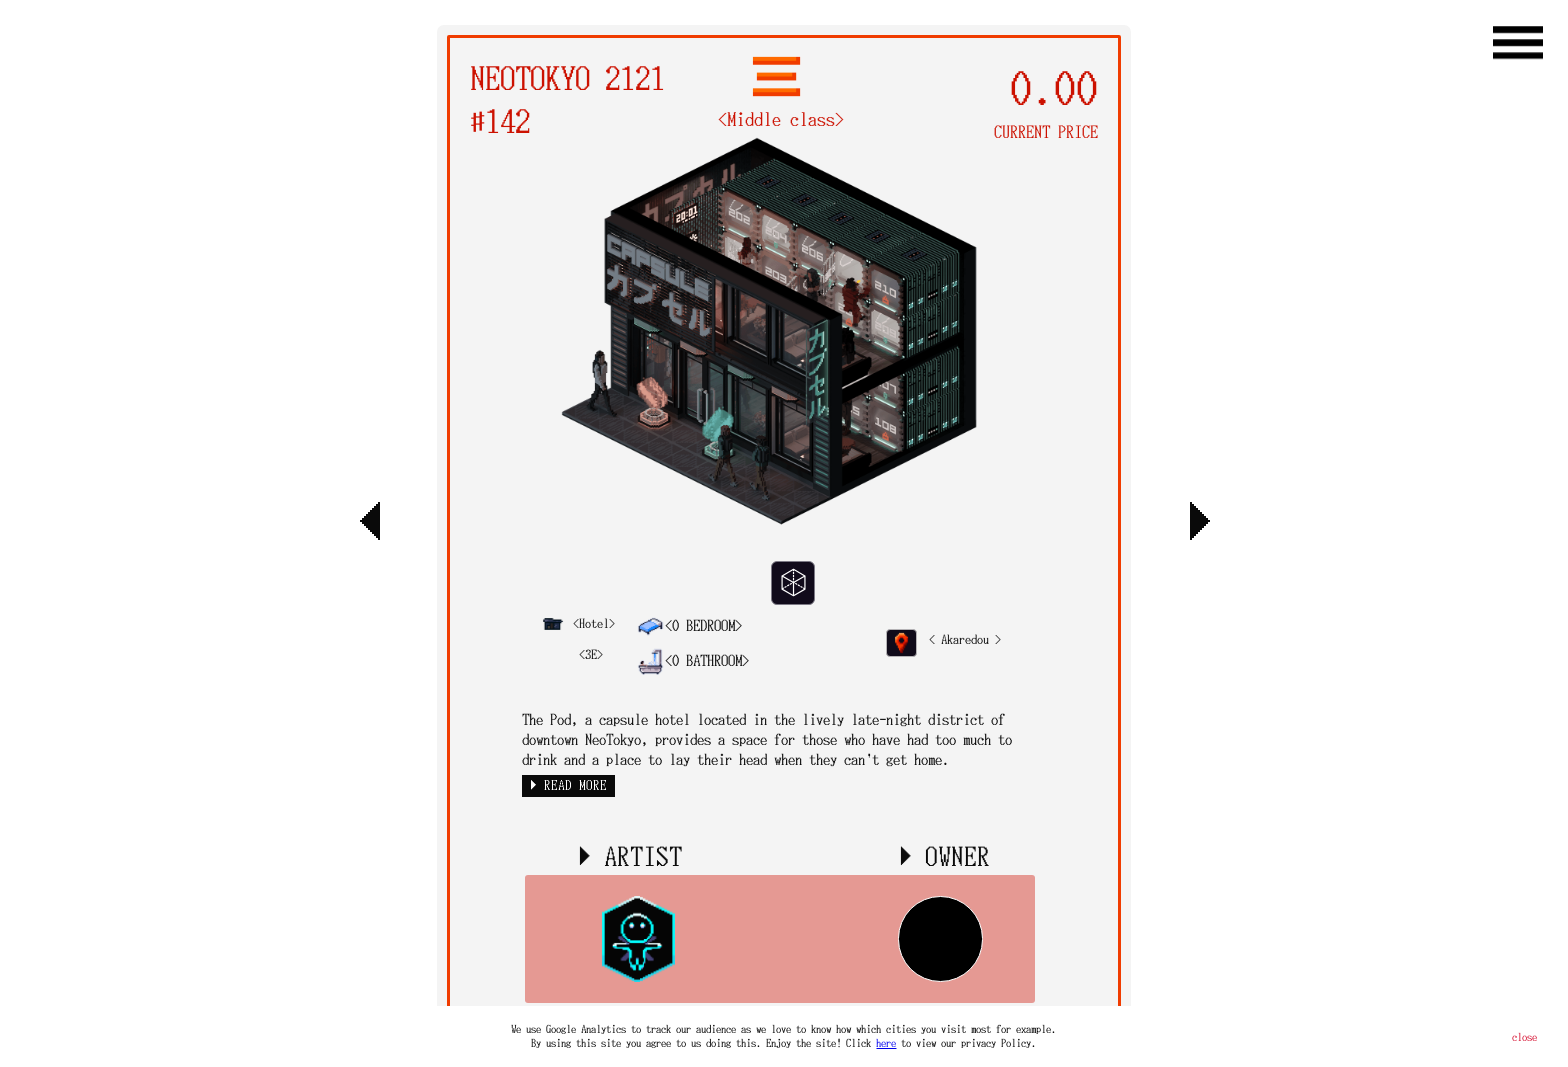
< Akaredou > (965, 639)
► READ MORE (568, 785)
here (886, 1043)
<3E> (591, 654)
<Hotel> (578, 623)
